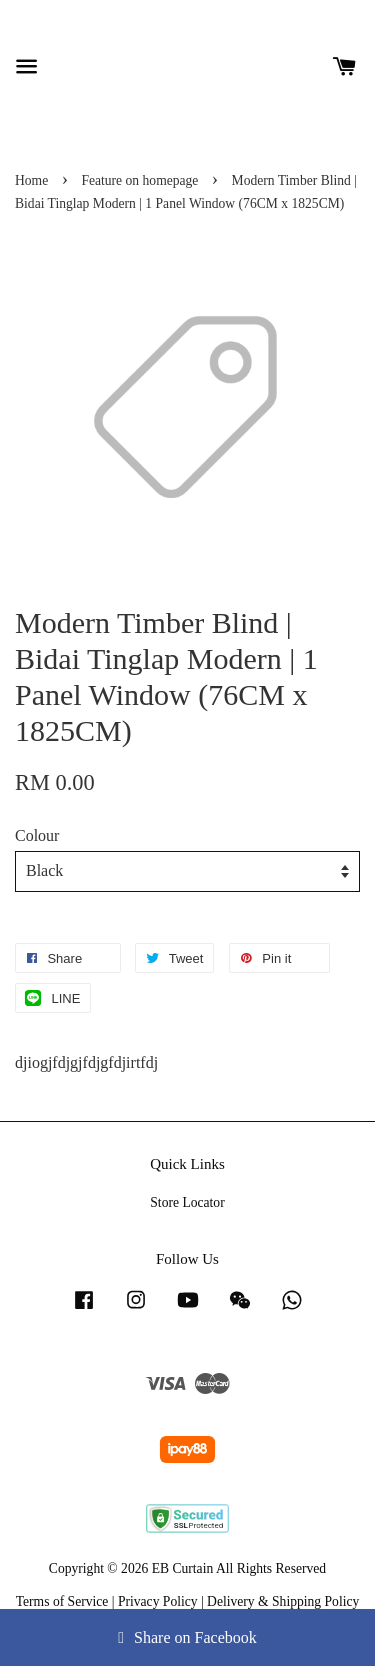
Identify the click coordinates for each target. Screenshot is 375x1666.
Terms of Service (62, 1601)
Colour (37, 835)
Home (31, 180)
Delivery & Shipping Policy (283, 1601)
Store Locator (187, 1202)
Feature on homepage (139, 180)
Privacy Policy (158, 1601)
